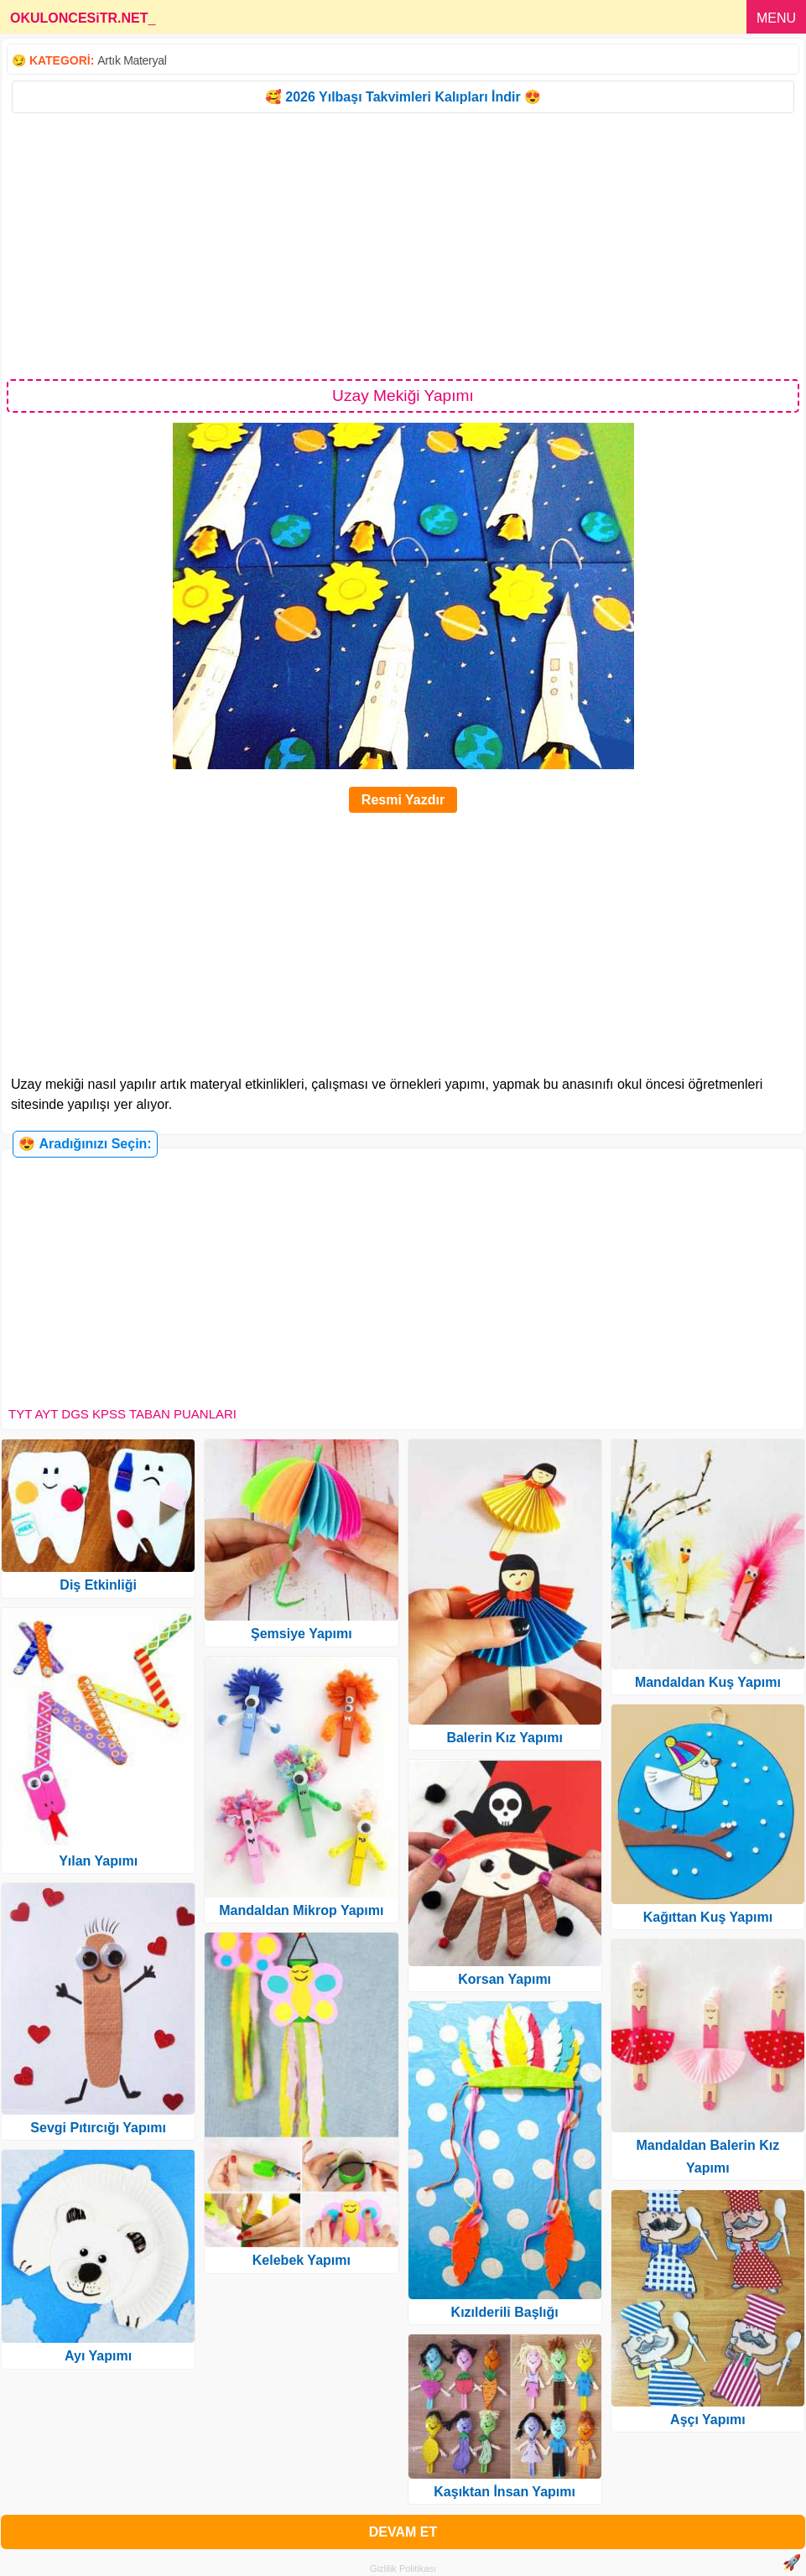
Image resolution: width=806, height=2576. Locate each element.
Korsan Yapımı (504, 1979)
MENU (776, 18)
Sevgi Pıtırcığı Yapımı (98, 2128)
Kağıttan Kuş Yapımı (707, 1917)
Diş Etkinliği (98, 1585)
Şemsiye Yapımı (301, 1633)
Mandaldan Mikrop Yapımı (301, 1910)
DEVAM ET (403, 2532)
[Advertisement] (403, 244)
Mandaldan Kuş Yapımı (708, 1682)
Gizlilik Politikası (403, 2568)
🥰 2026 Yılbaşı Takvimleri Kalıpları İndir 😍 (403, 97)
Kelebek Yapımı (301, 2260)
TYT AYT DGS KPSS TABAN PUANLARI (122, 1414)
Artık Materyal (131, 60)
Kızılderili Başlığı (505, 2312)
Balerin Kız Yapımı (504, 1737)
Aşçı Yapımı (708, 2419)
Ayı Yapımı (98, 2356)
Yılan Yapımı (98, 1861)
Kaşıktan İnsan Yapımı (504, 2492)
